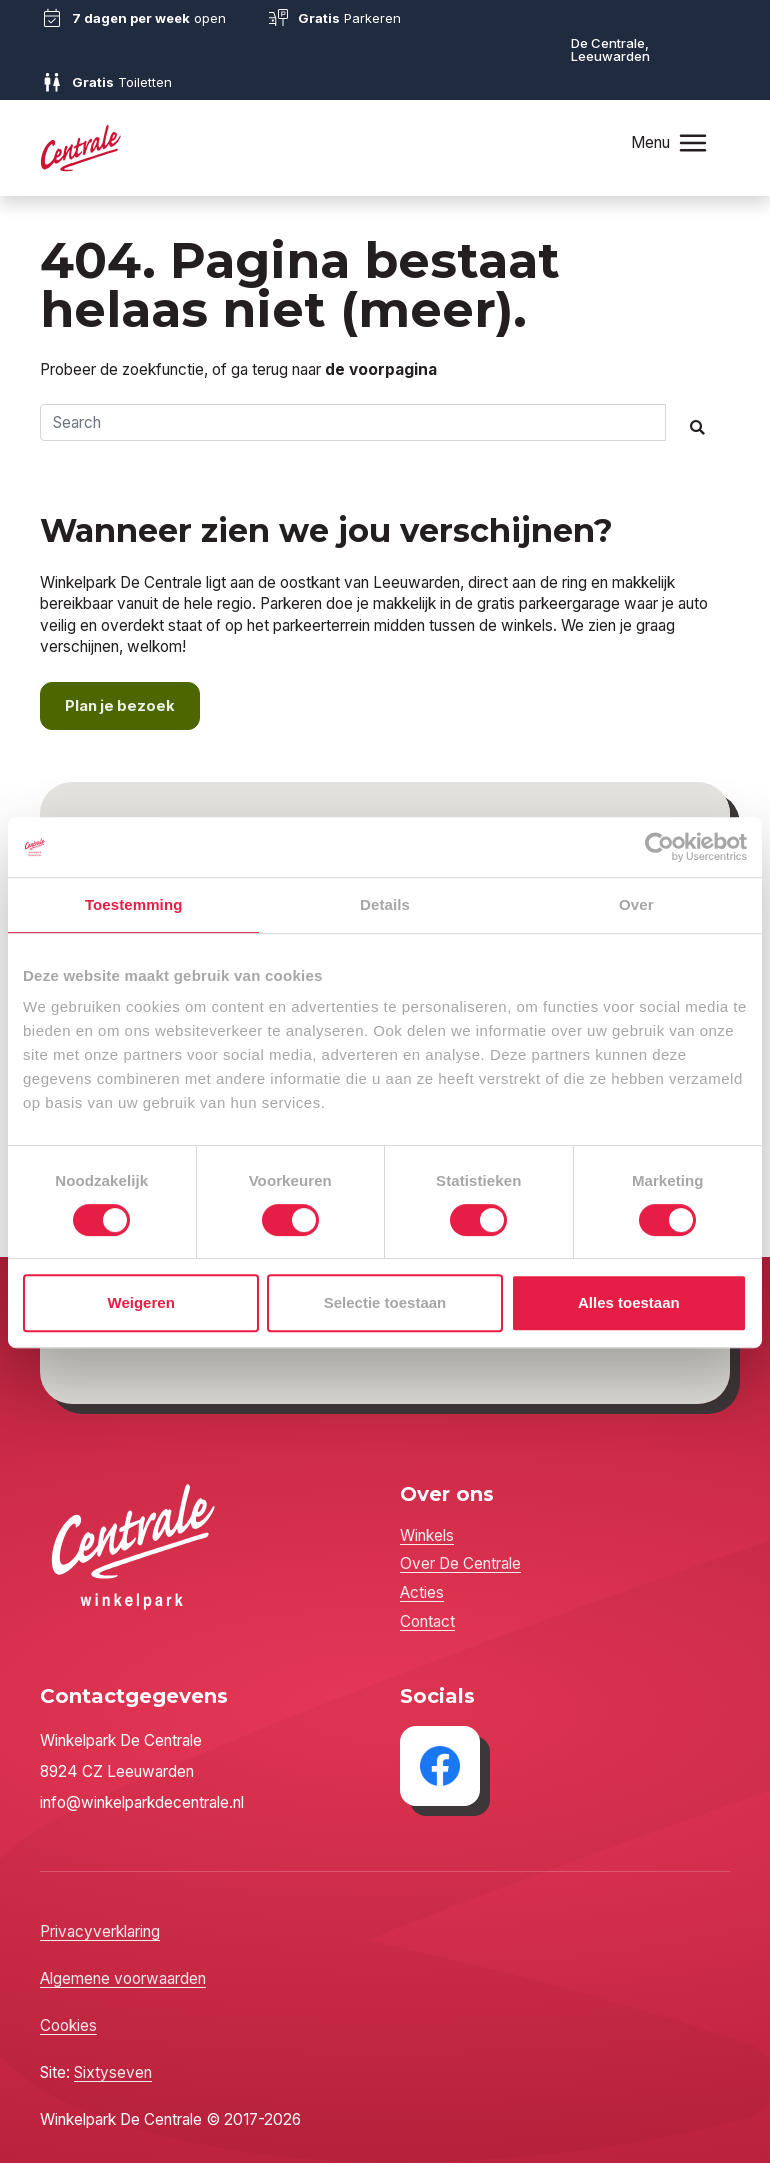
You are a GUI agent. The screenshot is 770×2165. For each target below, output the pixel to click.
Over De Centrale (460, 1565)
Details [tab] (385, 904)
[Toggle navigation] (693, 142)
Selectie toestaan (385, 1302)
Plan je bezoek (121, 707)
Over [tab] (636, 904)
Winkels (427, 1537)
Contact (427, 1623)
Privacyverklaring (100, 1933)
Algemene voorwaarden (123, 1980)
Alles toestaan (629, 1302)
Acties (422, 1594)
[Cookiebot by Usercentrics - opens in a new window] (659, 847)
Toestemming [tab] (134, 904)
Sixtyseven (113, 2074)
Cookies (68, 2027)
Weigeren (141, 1302)
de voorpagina (381, 369)
